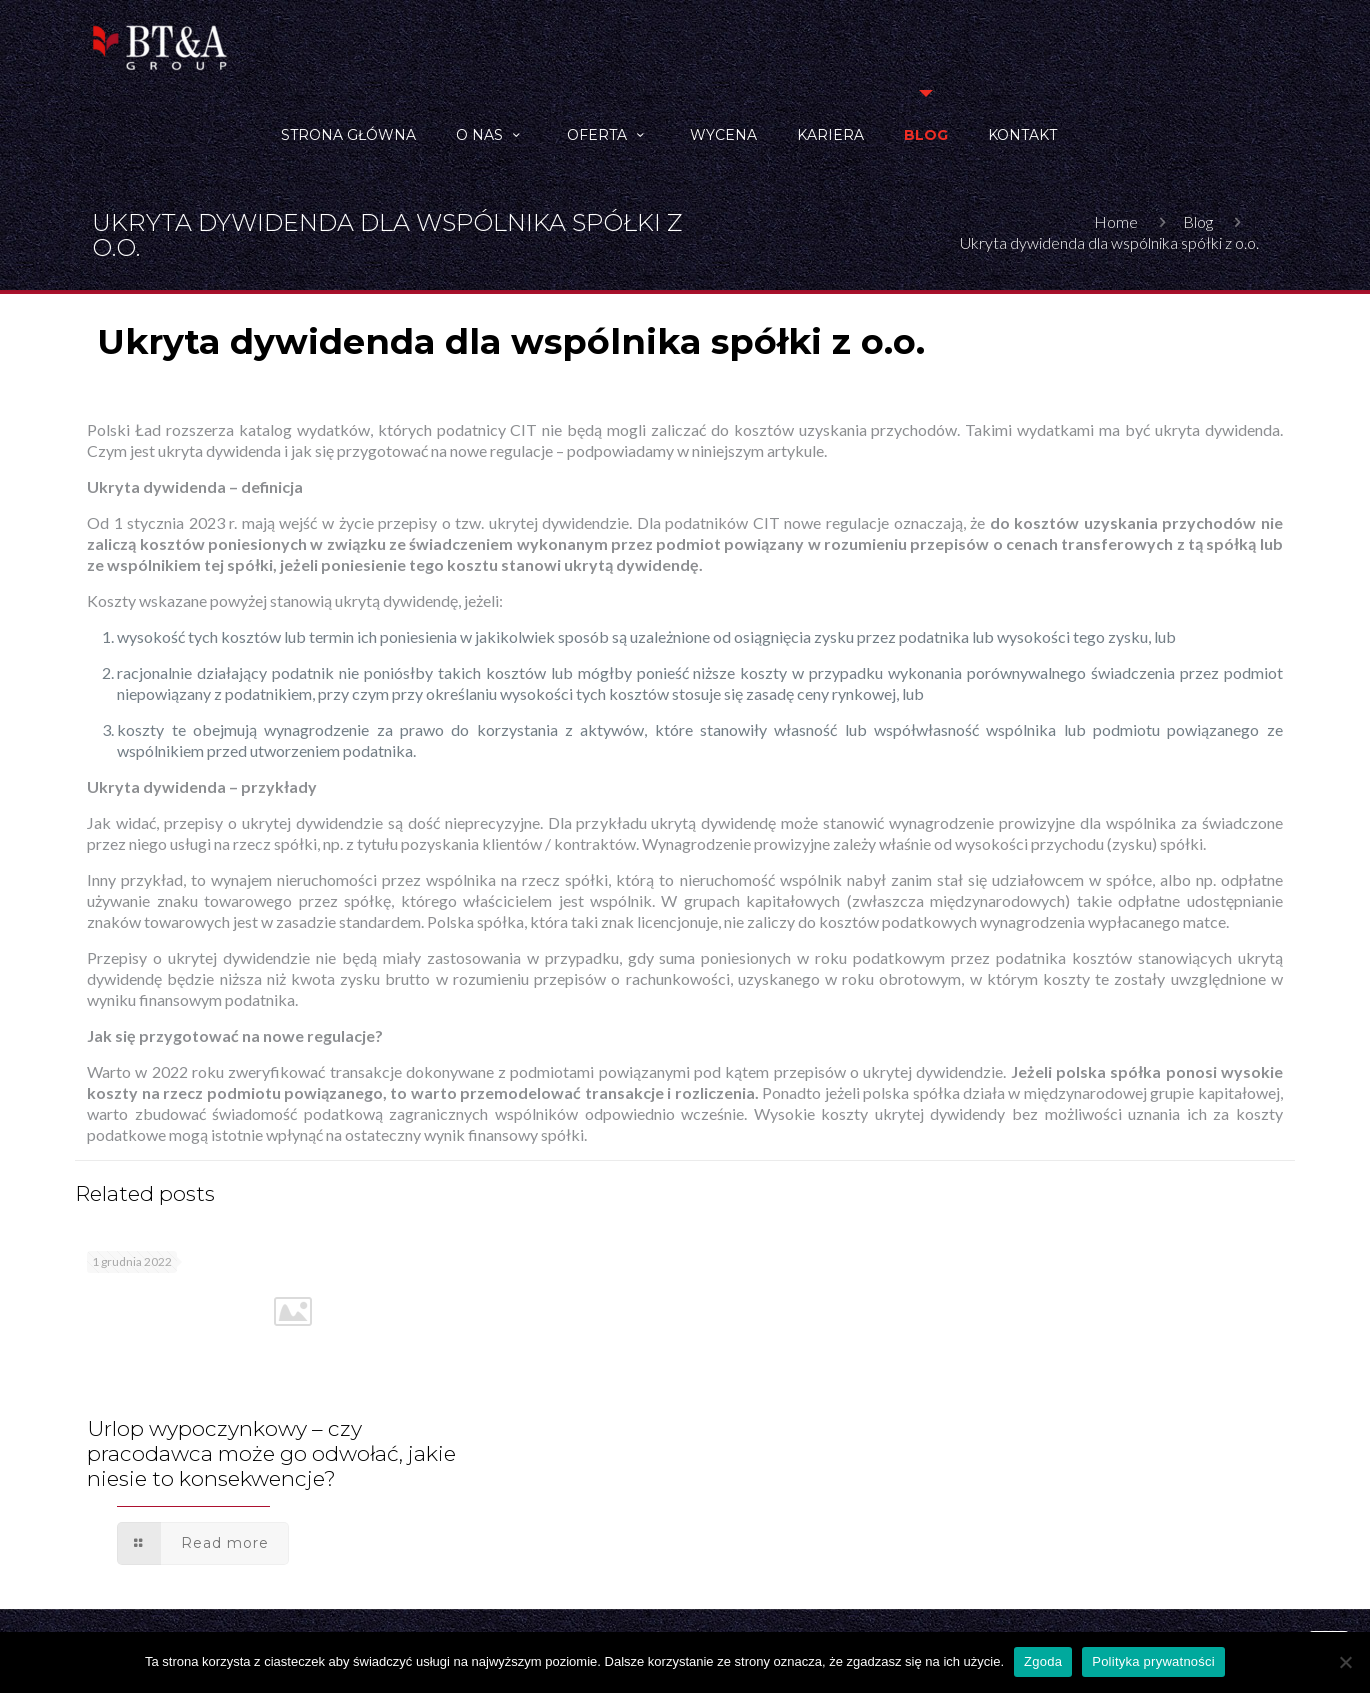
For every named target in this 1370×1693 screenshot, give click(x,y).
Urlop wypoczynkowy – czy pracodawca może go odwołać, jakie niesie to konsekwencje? (271, 1453)
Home (1116, 221)
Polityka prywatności (1153, 1661)
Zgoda (1043, 1661)
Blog (1198, 221)
